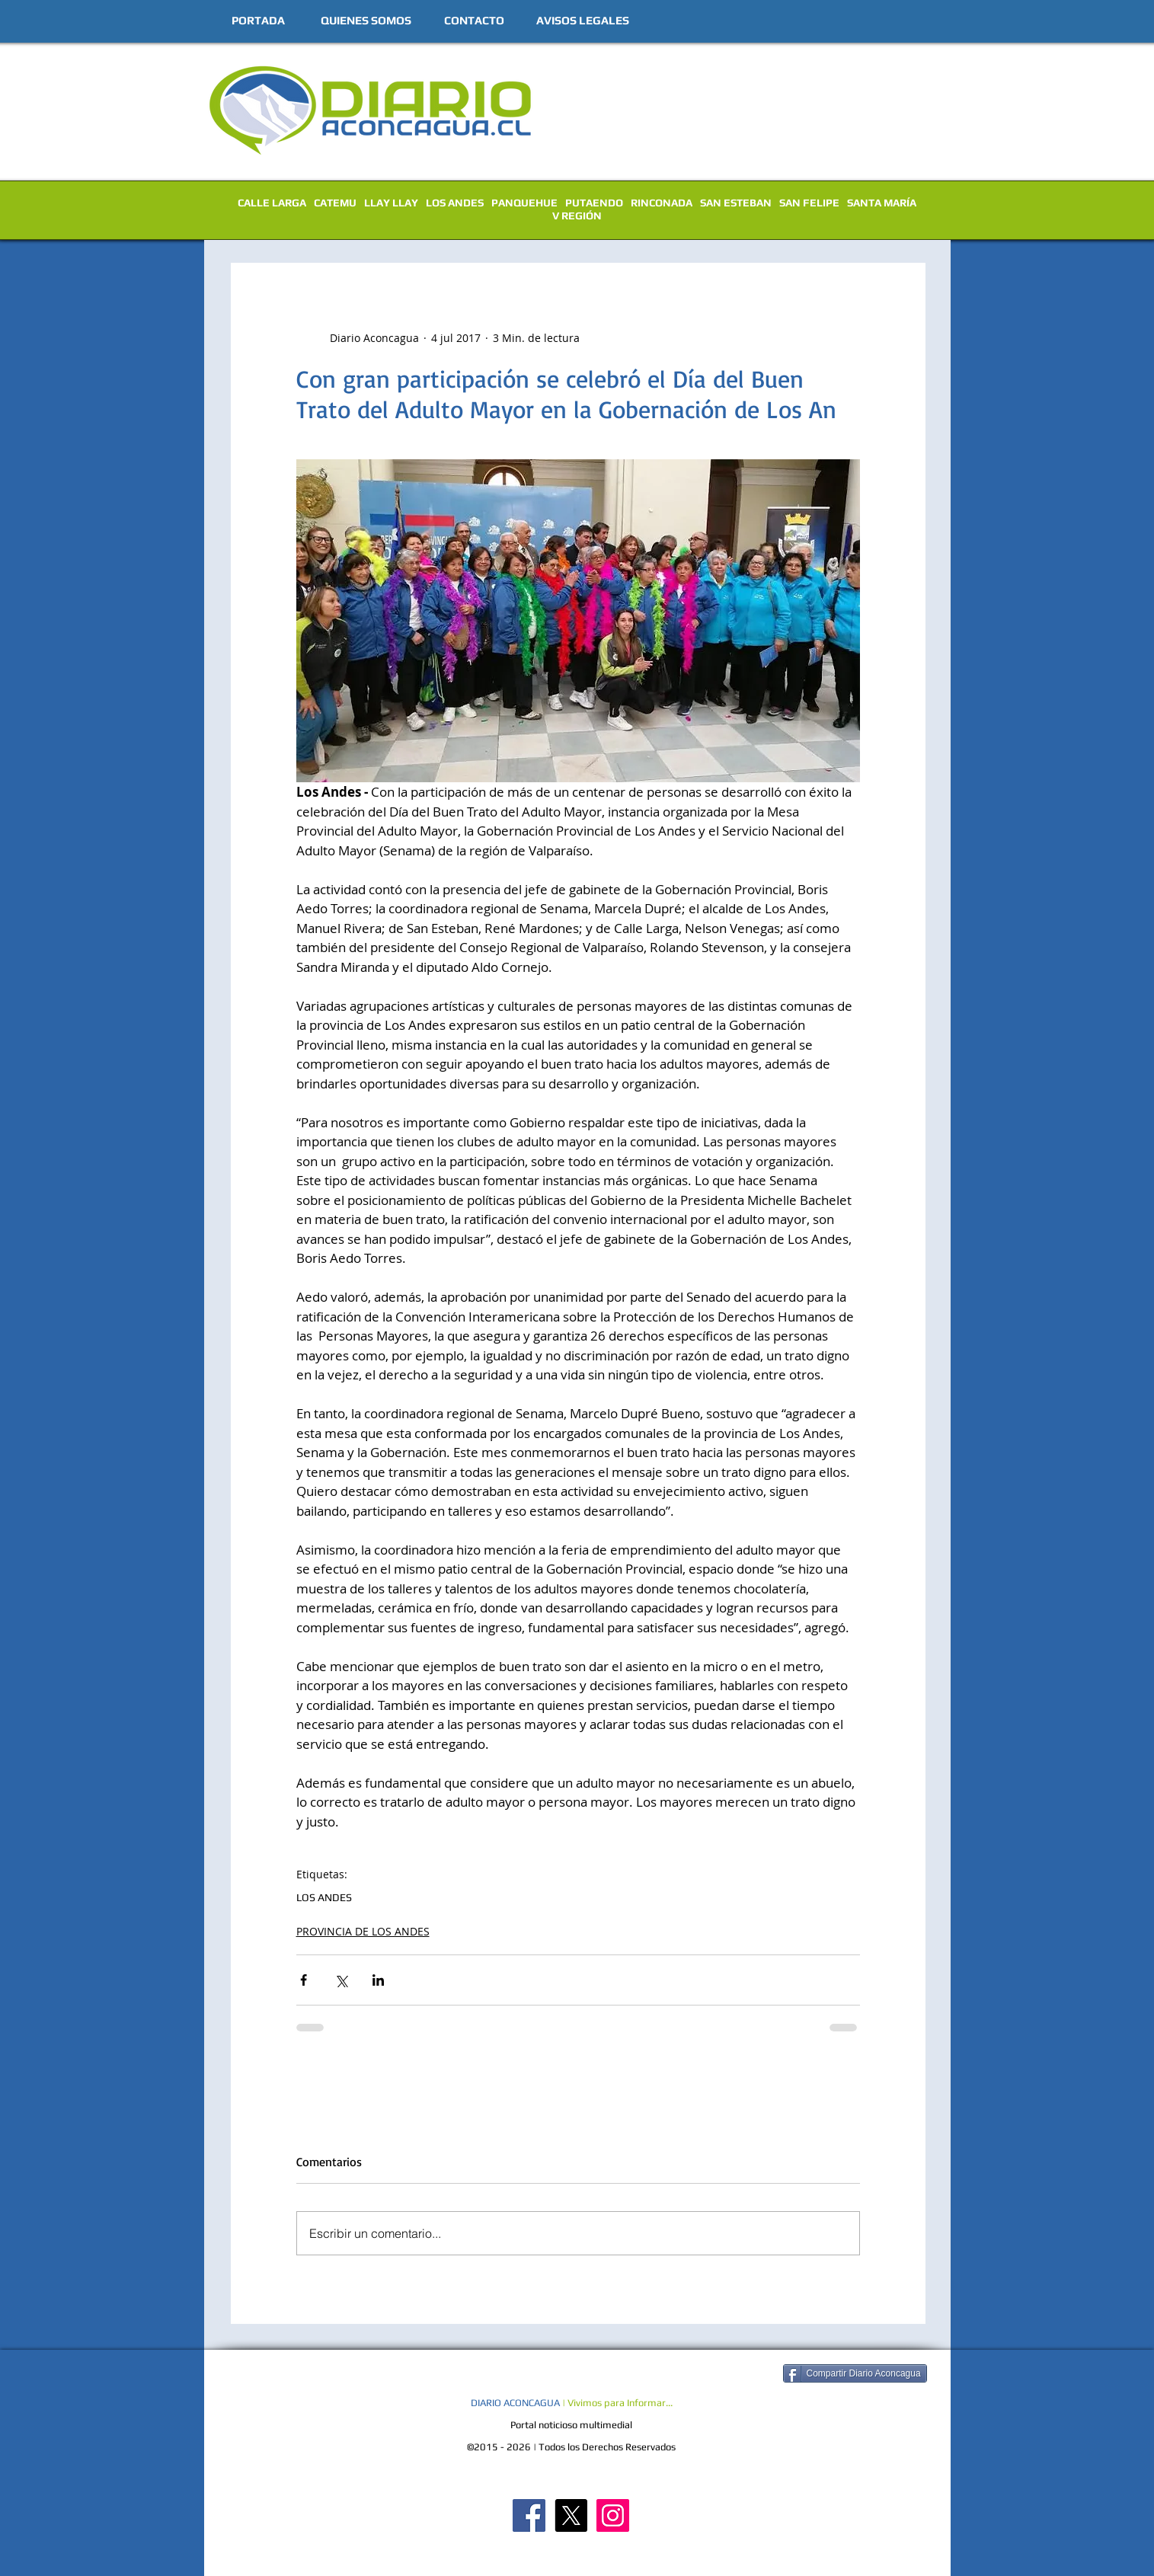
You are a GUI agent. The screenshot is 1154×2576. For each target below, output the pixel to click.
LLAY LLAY (391, 203)
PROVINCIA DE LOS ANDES (363, 1931)
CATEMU (335, 203)
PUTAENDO (594, 203)
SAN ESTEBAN (736, 203)
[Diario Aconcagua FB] (529, 2515)
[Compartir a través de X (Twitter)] (341, 1980)
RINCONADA (661, 203)
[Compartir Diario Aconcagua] (855, 2373)
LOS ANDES (455, 203)
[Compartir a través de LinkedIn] (378, 1980)
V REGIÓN (577, 215)
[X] (571, 2515)
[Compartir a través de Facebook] (303, 1980)
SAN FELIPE (809, 203)
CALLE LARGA (272, 203)
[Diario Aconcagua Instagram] (612, 2515)
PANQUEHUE (524, 203)
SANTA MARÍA (881, 203)
